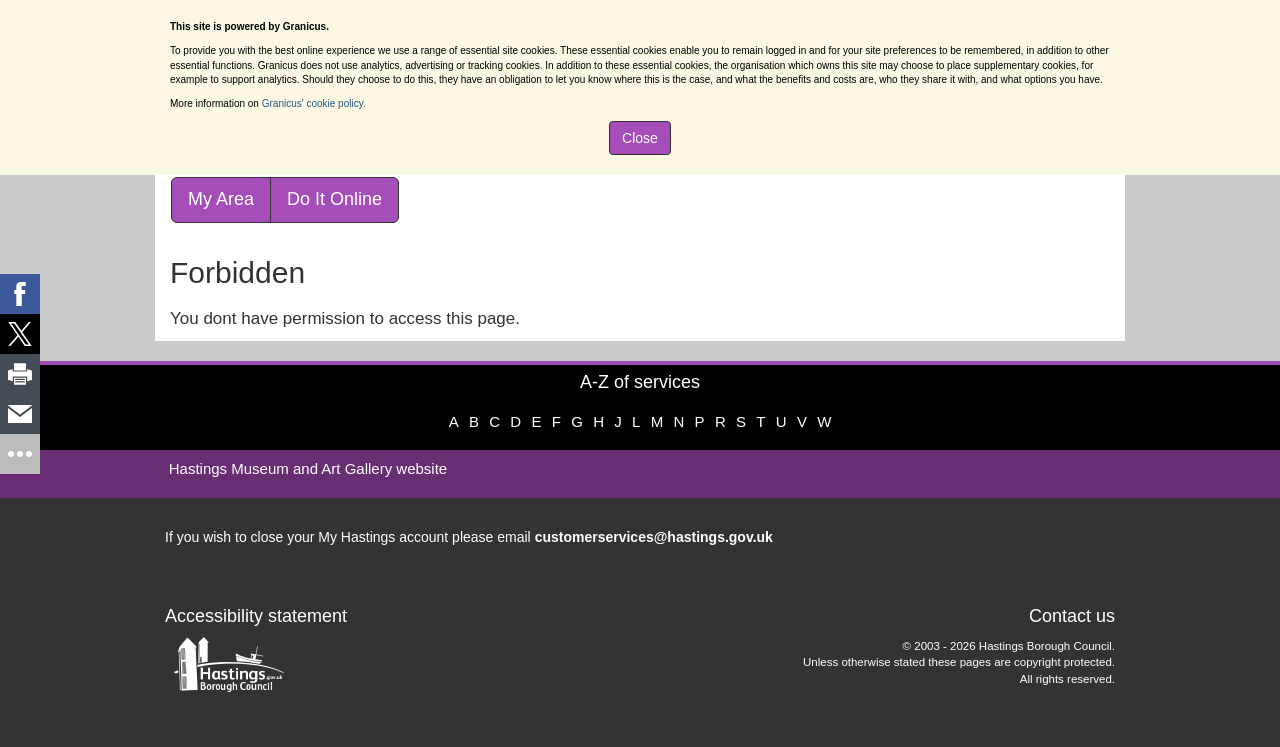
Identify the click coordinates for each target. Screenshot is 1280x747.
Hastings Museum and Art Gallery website (308, 468)
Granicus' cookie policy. (314, 103)
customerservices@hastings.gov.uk (654, 537)
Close (640, 138)
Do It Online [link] (334, 199)
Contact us (1072, 616)
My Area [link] (221, 199)
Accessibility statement (256, 616)
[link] (20, 294)
